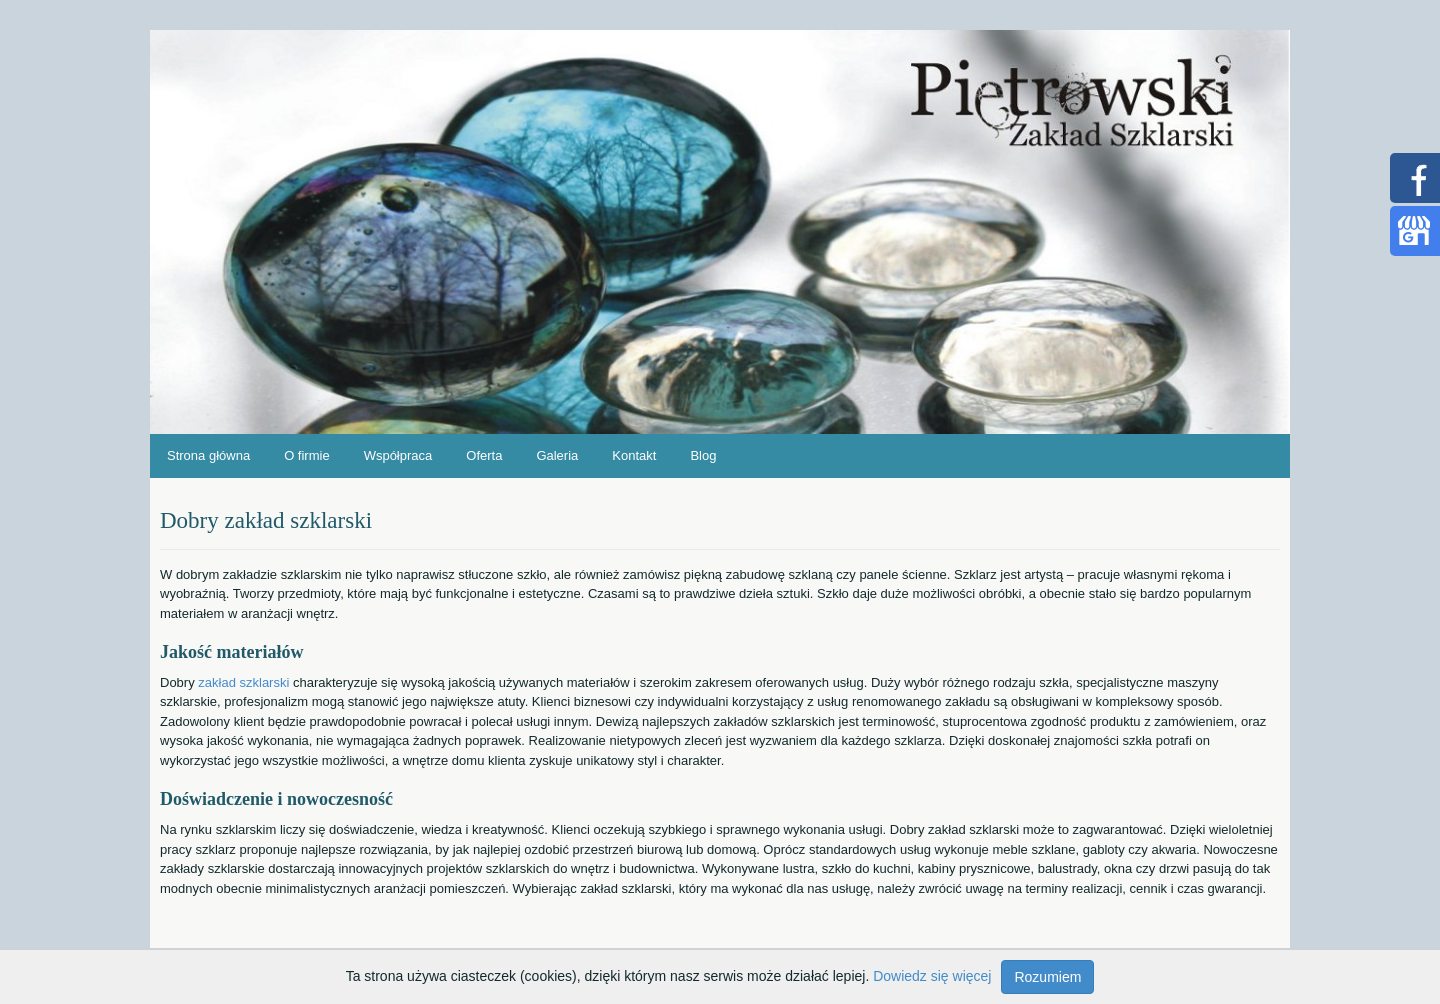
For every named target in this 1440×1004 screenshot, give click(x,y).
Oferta (484, 455)
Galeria (557, 455)
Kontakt (634, 455)
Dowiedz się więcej (932, 976)
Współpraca (398, 455)
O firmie (307, 455)
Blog (703, 455)
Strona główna (208, 455)
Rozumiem (1047, 977)
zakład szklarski (243, 682)
